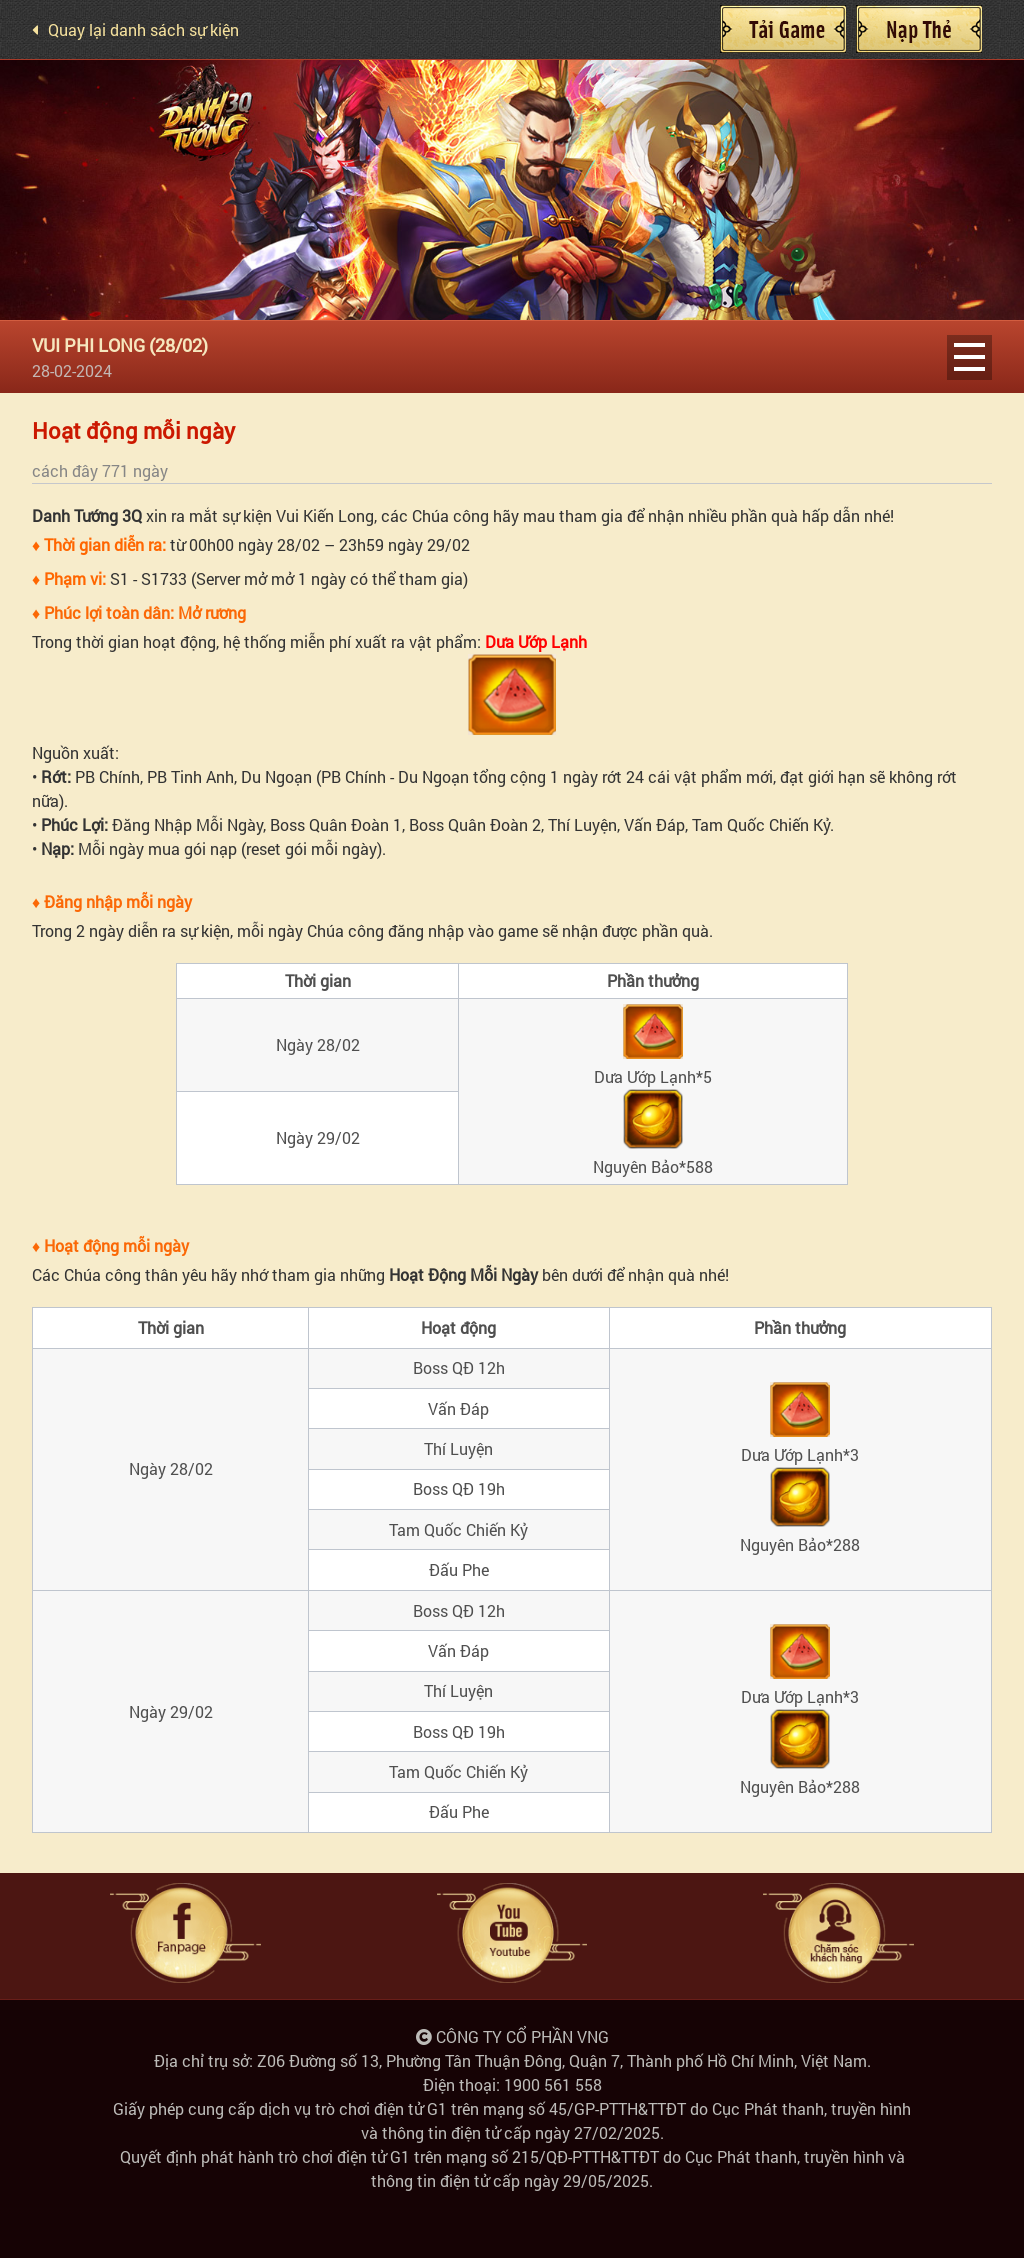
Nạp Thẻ (919, 29)
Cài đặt (783, 29)
